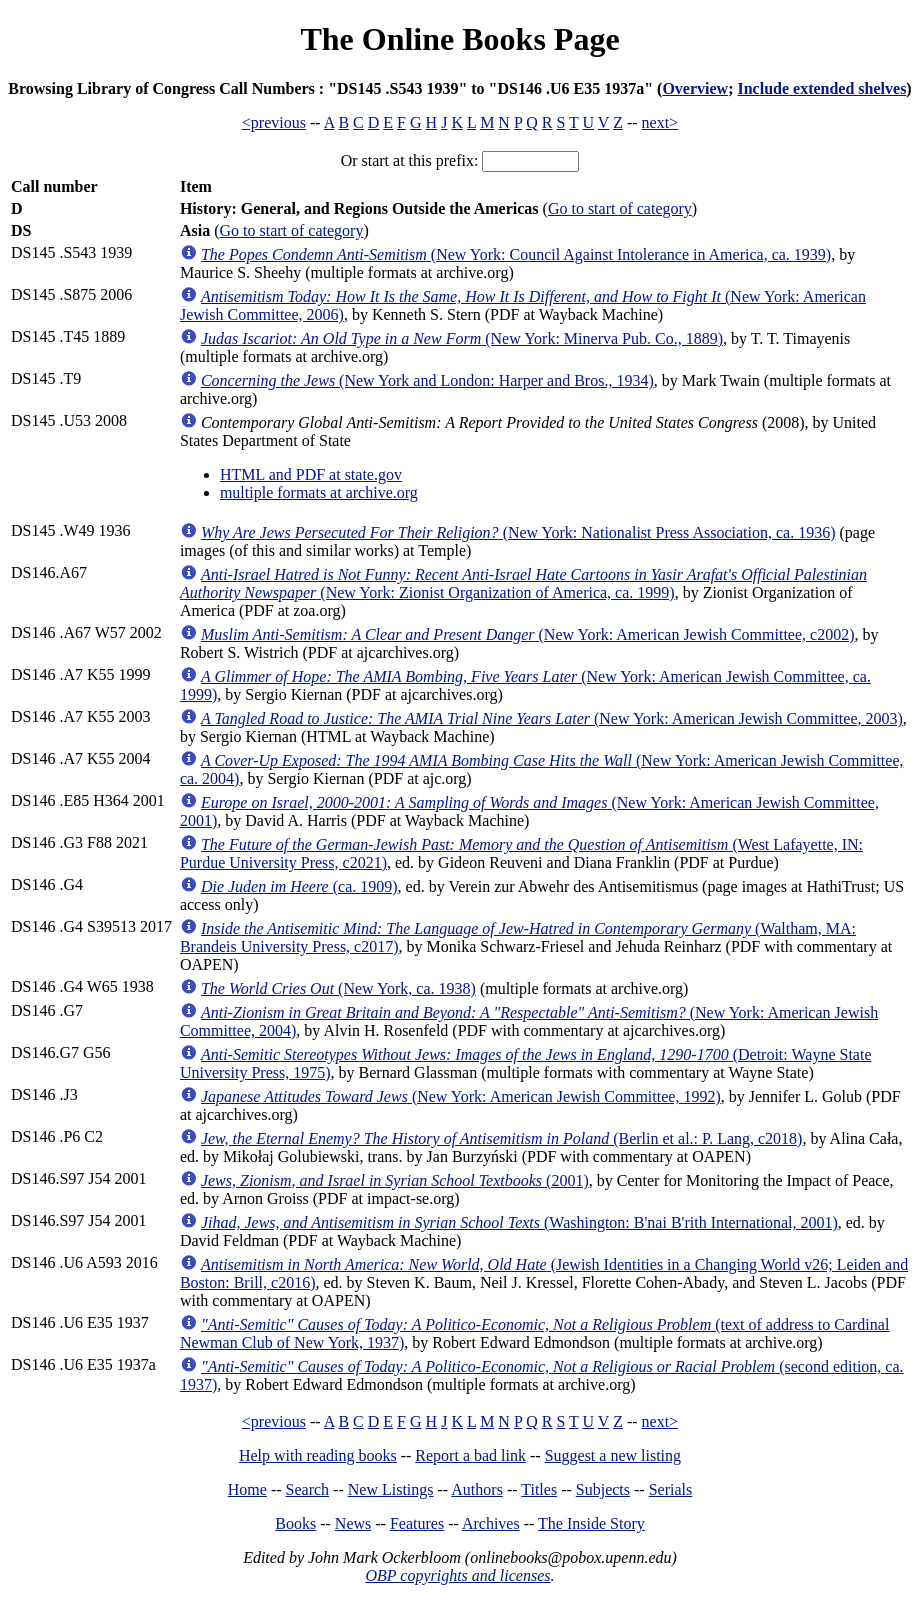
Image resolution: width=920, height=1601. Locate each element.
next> (660, 122)
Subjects (603, 1489)
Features (417, 1523)
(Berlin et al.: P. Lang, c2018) (502, 1138)
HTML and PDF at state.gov (311, 474)
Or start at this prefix (407, 160)
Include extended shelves (821, 88)
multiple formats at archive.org (319, 492)
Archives (491, 1523)
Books (295, 1523)
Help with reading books (318, 1455)
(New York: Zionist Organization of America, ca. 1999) (523, 583)
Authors (477, 1489)
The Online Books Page (459, 39)
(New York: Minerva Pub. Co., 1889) (462, 338)
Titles (539, 1489)
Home (247, 1489)
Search (308, 1489)
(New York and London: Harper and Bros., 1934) (427, 380)
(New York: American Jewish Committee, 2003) (552, 718)
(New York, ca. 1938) (338, 988)
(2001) (395, 1180)
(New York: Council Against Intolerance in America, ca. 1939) (516, 254)
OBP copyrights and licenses (457, 1575)
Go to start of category (620, 208)
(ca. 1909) (299, 886)
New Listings (391, 1489)
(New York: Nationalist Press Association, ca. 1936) (518, 532)
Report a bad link (470, 1455)
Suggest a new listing (613, 1455)
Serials (671, 1489)
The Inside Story (591, 1523)
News (353, 1523)
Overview (695, 88)
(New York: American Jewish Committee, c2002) (528, 634)
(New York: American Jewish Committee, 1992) (461, 1096)
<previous (274, 122)
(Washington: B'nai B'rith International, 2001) (519, 1222)
